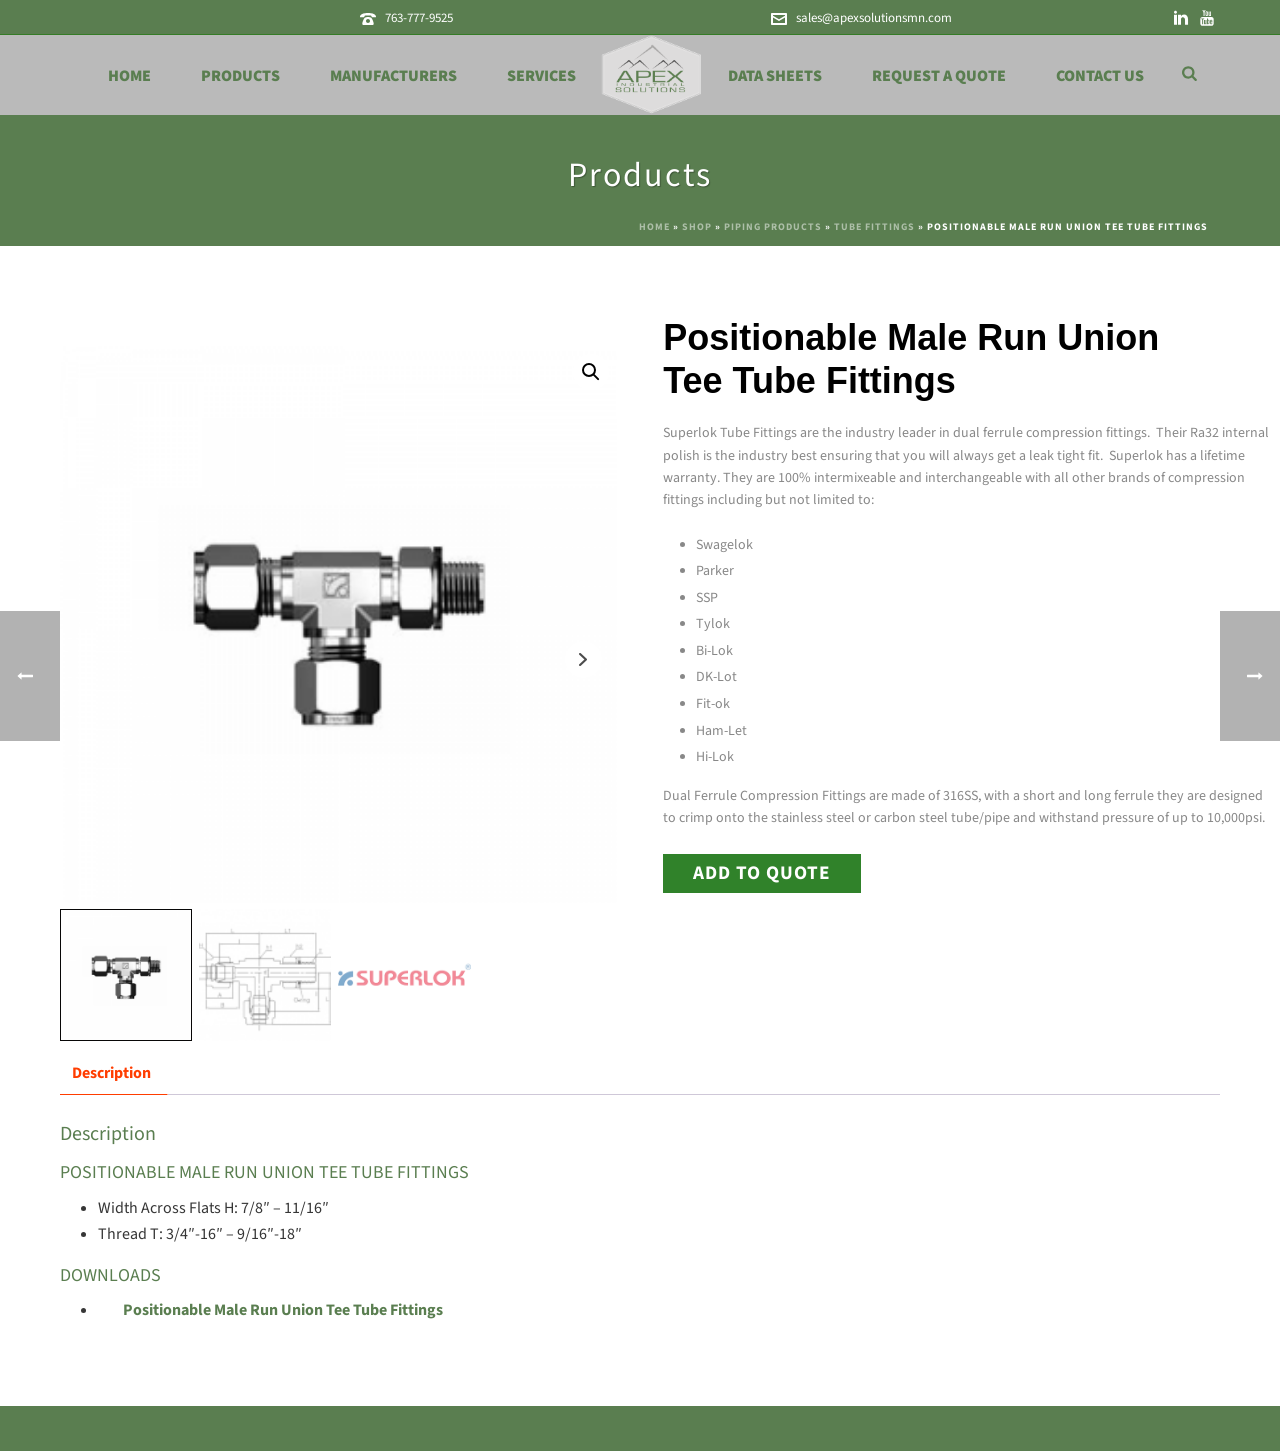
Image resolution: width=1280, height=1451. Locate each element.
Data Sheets (775, 76)
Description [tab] (111, 1073)
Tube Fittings (874, 227)
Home (129, 76)
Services (541, 76)
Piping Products (773, 227)
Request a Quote (939, 76)
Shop (697, 227)
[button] (591, 372)
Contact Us (1100, 76)
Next (583, 659)
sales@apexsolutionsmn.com (874, 18)
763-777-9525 (419, 18)
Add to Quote (762, 873)
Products (240, 76)
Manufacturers (393, 76)
